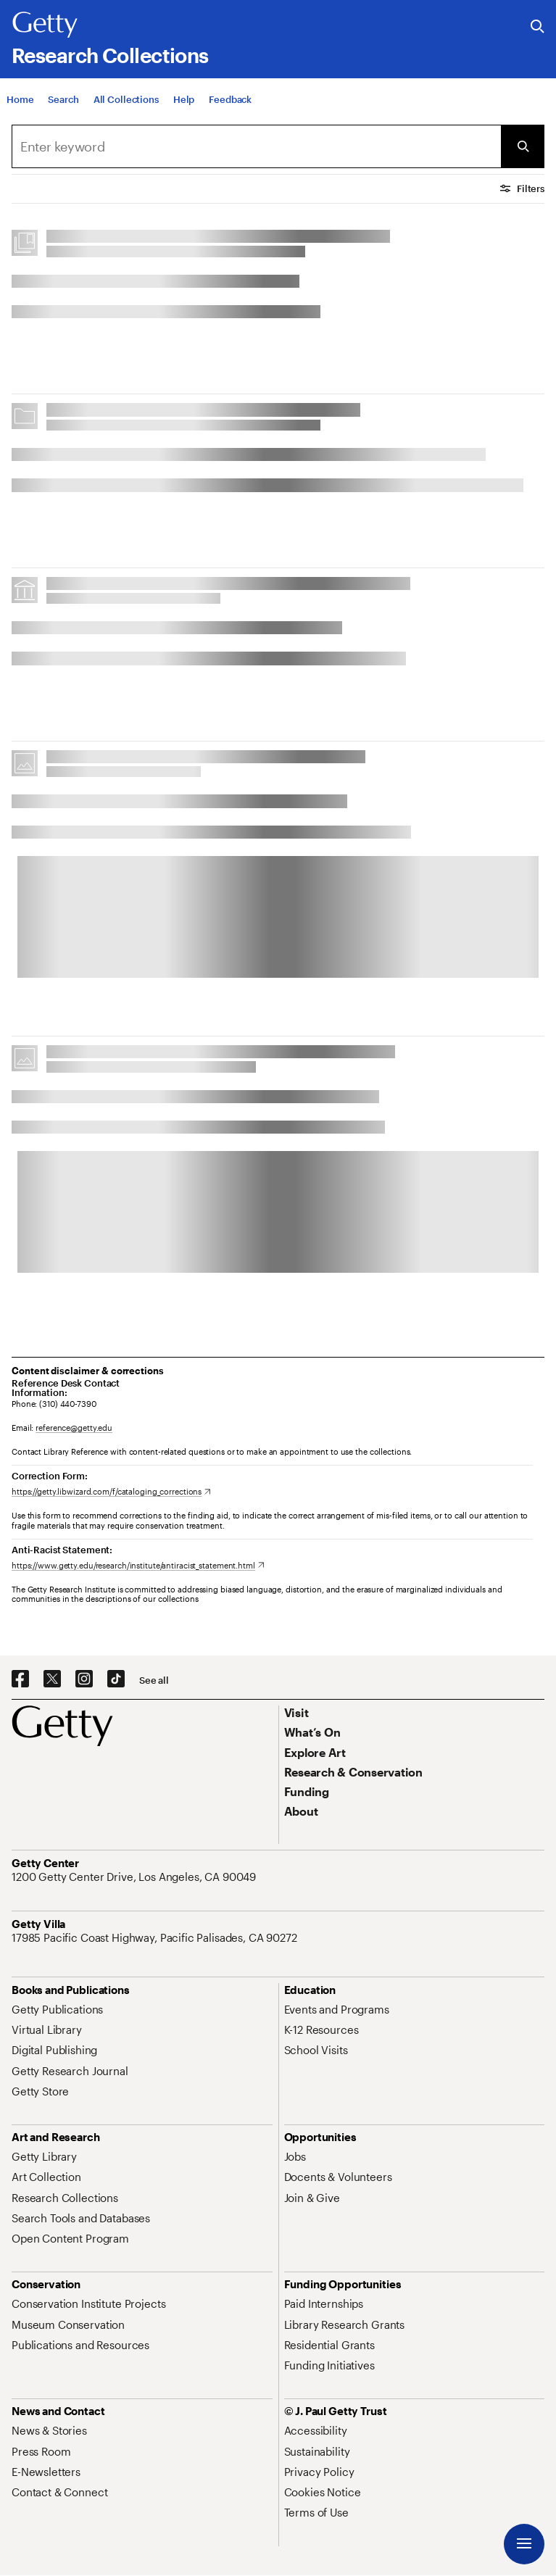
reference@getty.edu (74, 1427)
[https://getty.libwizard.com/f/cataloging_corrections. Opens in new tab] (111, 1491)
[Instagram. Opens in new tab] (84, 1679)
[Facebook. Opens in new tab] (20, 1679)
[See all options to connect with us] (154, 1680)
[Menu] (524, 2544)
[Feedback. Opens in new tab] (230, 109)
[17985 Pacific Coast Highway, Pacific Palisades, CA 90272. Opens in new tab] (156, 1937)
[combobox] (256, 146)
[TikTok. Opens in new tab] (116, 1679)
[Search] (63, 109)
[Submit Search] (522, 146)
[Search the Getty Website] (537, 27)
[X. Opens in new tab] (52, 1679)
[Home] (20, 109)
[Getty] (45, 25)
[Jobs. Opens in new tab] (295, 2156)
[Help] (183, 109)
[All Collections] (126, 109)
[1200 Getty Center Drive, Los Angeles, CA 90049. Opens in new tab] (135, 1876)
